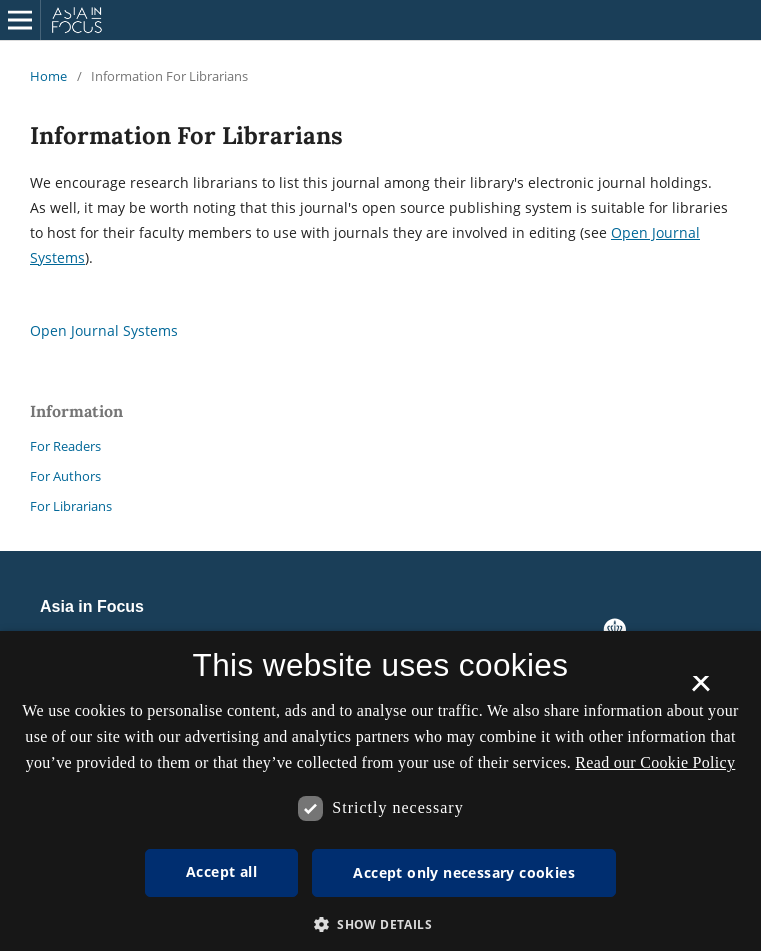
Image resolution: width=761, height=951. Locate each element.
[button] (380, 924)
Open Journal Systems (104, 330)
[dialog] (380, 791)
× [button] (700, 690)
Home (48, 76)
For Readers (65, 446)
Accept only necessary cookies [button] (464, 872)
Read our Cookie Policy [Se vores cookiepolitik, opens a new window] (655, 762)
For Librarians (71, 506)
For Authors (65, 476)
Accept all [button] (221, 871)
